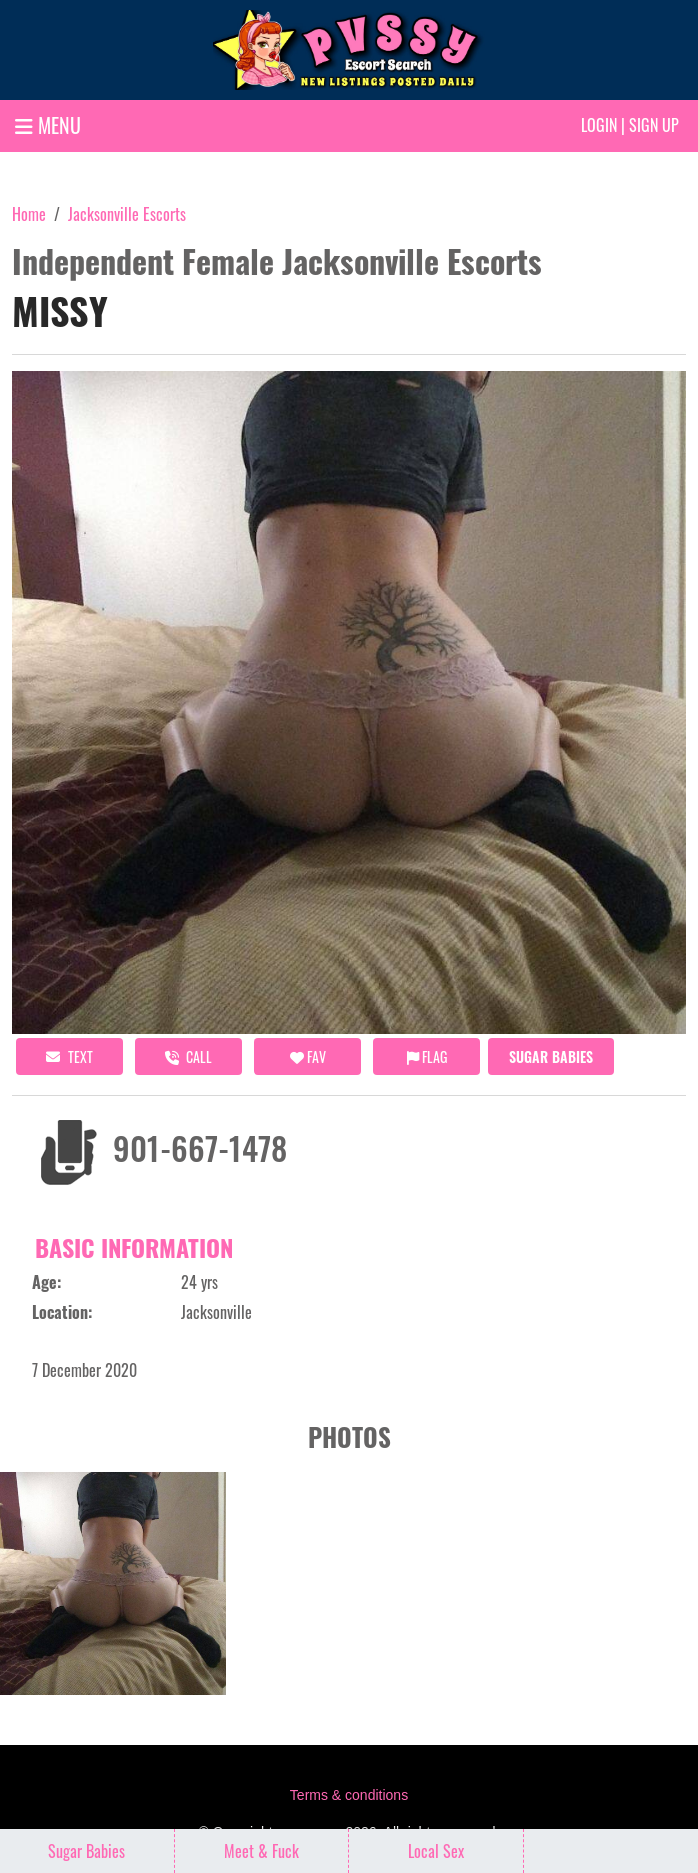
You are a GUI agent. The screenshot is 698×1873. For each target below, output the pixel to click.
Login (599, 125)
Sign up (654, 125)
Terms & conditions (349, 1795)
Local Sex (436, 1851)
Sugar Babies (551, 1056)
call (188, 1056)
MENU (48, 125)
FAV (308, 1056)
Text (69, 1056)
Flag (427, 1056)
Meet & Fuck (261, 1851)
